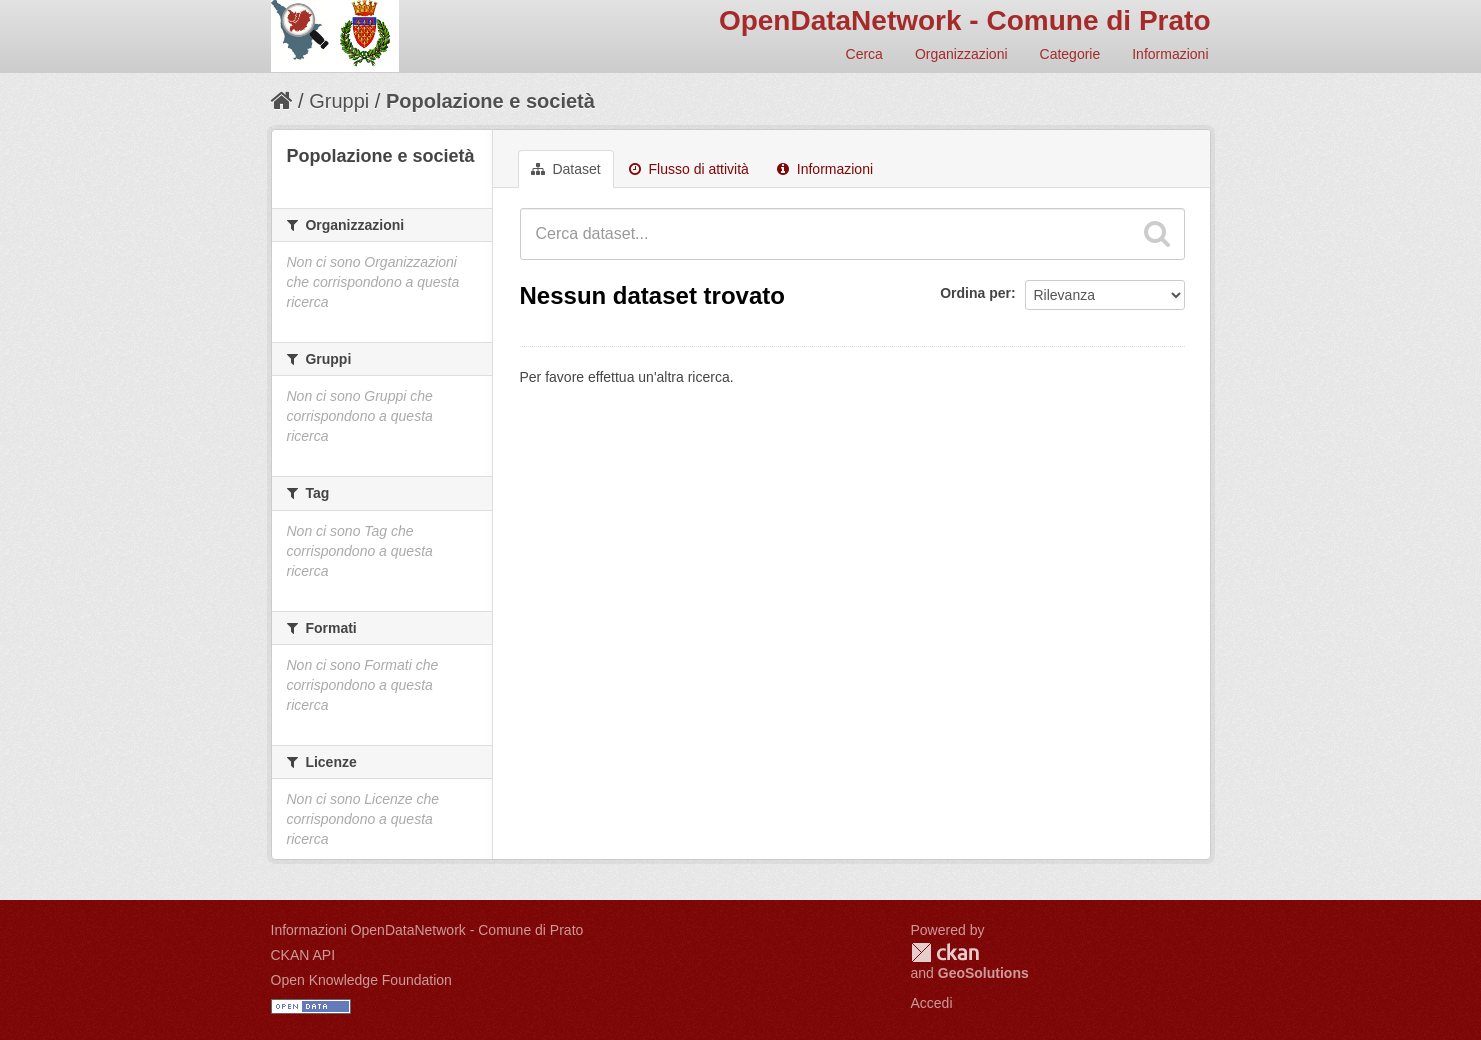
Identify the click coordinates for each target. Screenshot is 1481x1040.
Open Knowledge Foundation (361, 980)
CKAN (945, 952)
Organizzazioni (961, 54)
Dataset (566, 169)
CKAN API (303, 955)
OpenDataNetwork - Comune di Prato (965, 20)
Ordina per (975, 293)
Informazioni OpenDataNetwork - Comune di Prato (427, 930)
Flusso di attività (689, 169)
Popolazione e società (490, 101)
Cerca (864, 54)
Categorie (1070, 54)
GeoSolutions (983, 973)
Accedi (932, 1003)
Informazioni (1170, 54)
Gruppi (339, 101)
